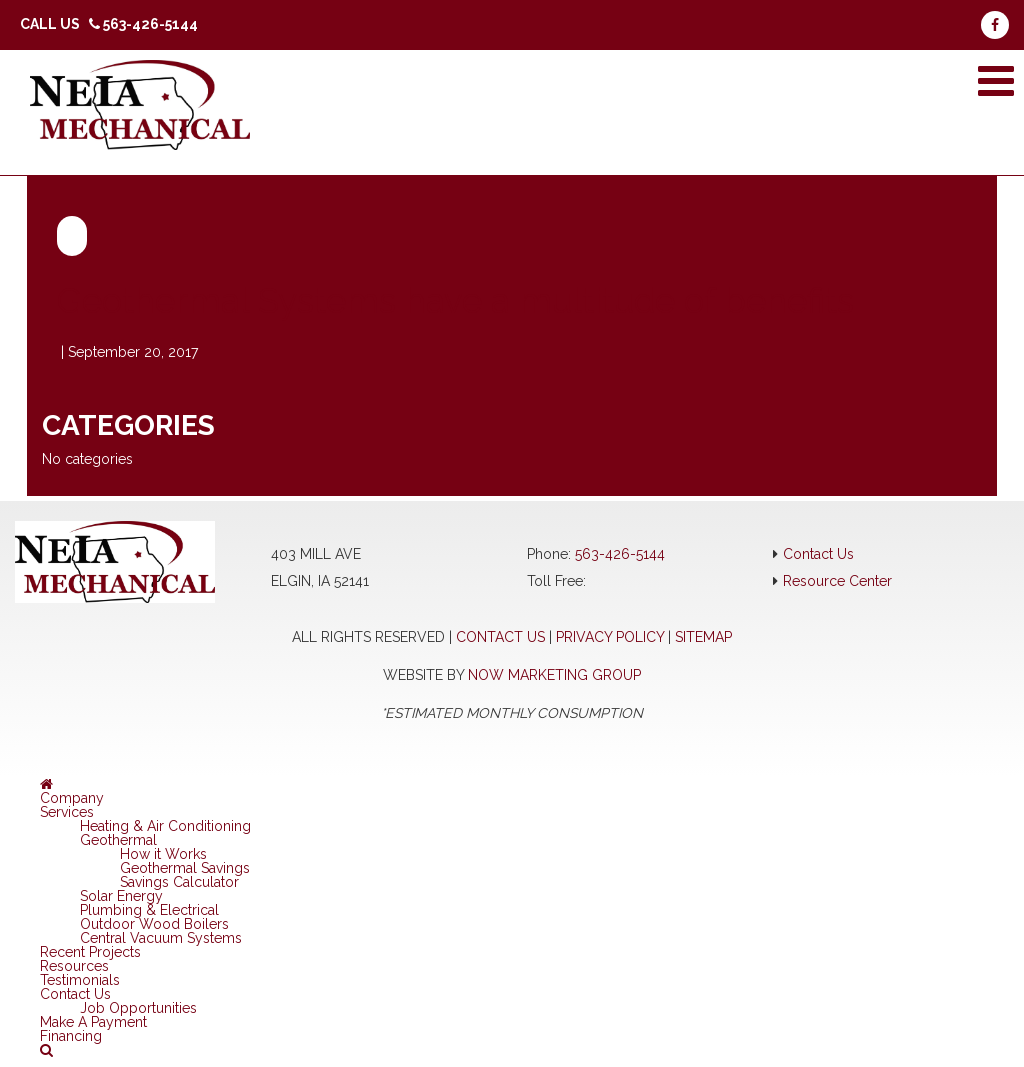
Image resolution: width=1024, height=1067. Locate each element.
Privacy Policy (610, 637)
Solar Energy (121, 896)
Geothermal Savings (185, 868)
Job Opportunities (138, 1008)
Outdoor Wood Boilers (154, 924)
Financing (71, 1036)
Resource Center (837, 581)
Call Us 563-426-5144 (109, 24)
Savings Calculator (179, 882)
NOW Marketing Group (554, 675)
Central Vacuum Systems (161, 938)
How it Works (163, 854)
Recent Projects (90, 952)
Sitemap (703, 637)
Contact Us (818, 554)
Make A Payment (93, 1022)
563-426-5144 (620, 554)
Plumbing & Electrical (149, 910)
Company (72, 798)
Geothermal (118, 840)
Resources (74, 966)
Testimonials (80, 980)
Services (67, 812)
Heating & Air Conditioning (165, 826)
